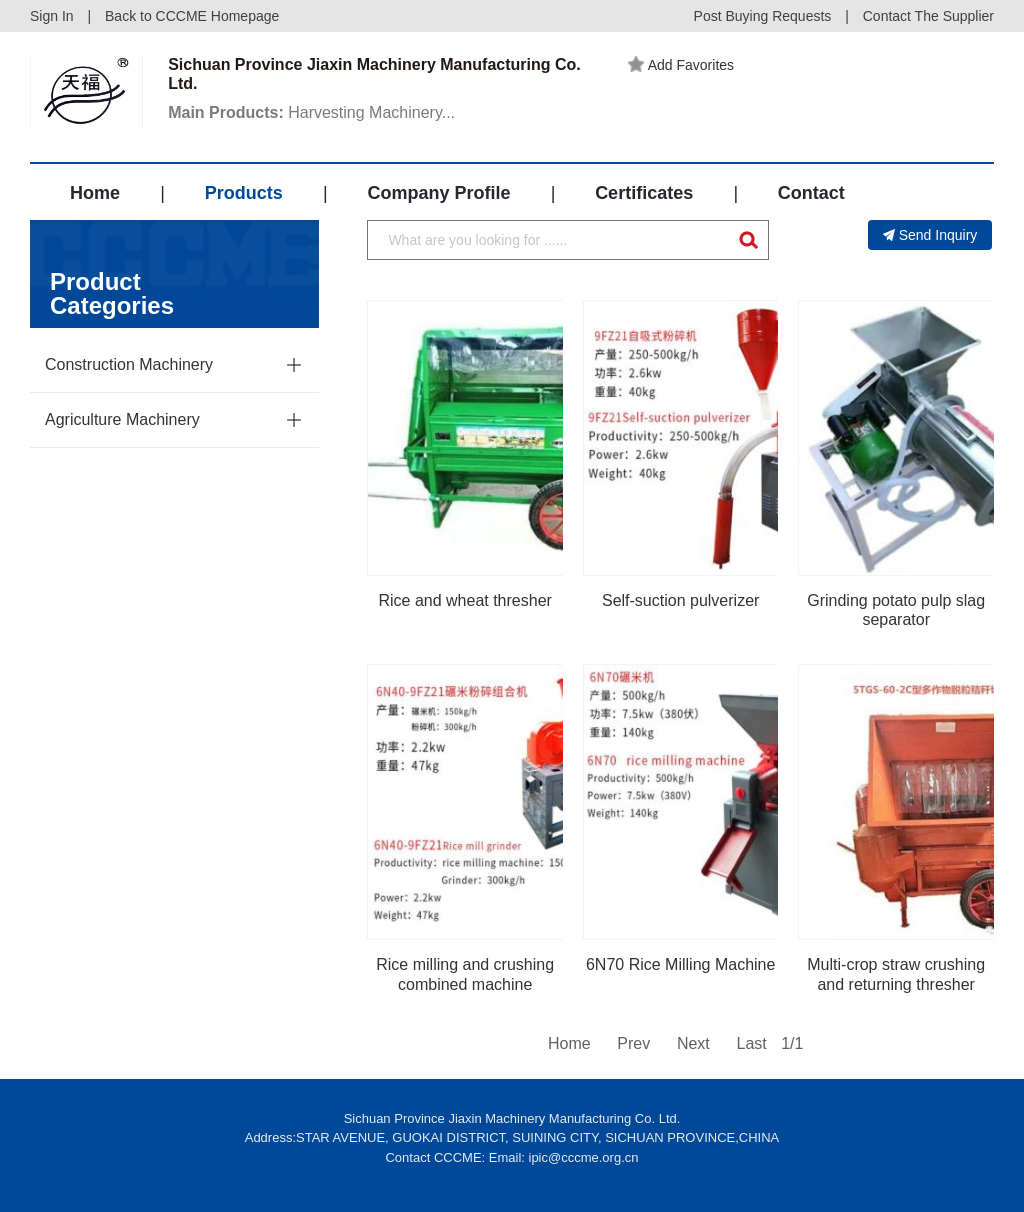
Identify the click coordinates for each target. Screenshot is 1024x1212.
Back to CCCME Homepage (192, 16)
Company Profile (438, 193)
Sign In (52, 16)
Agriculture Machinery (122, 419)
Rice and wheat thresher (464, 600)
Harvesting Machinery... (311, 112)
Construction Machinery (129, 364)
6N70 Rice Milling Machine (680, 964)
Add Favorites (681, 65)
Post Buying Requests (763, 16)
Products (244, 193)
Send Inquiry (930, 235)
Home (95, 193)
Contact (811, 193)
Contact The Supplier (928, 16)
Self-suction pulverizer (680, 600)
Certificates (644, 193)
